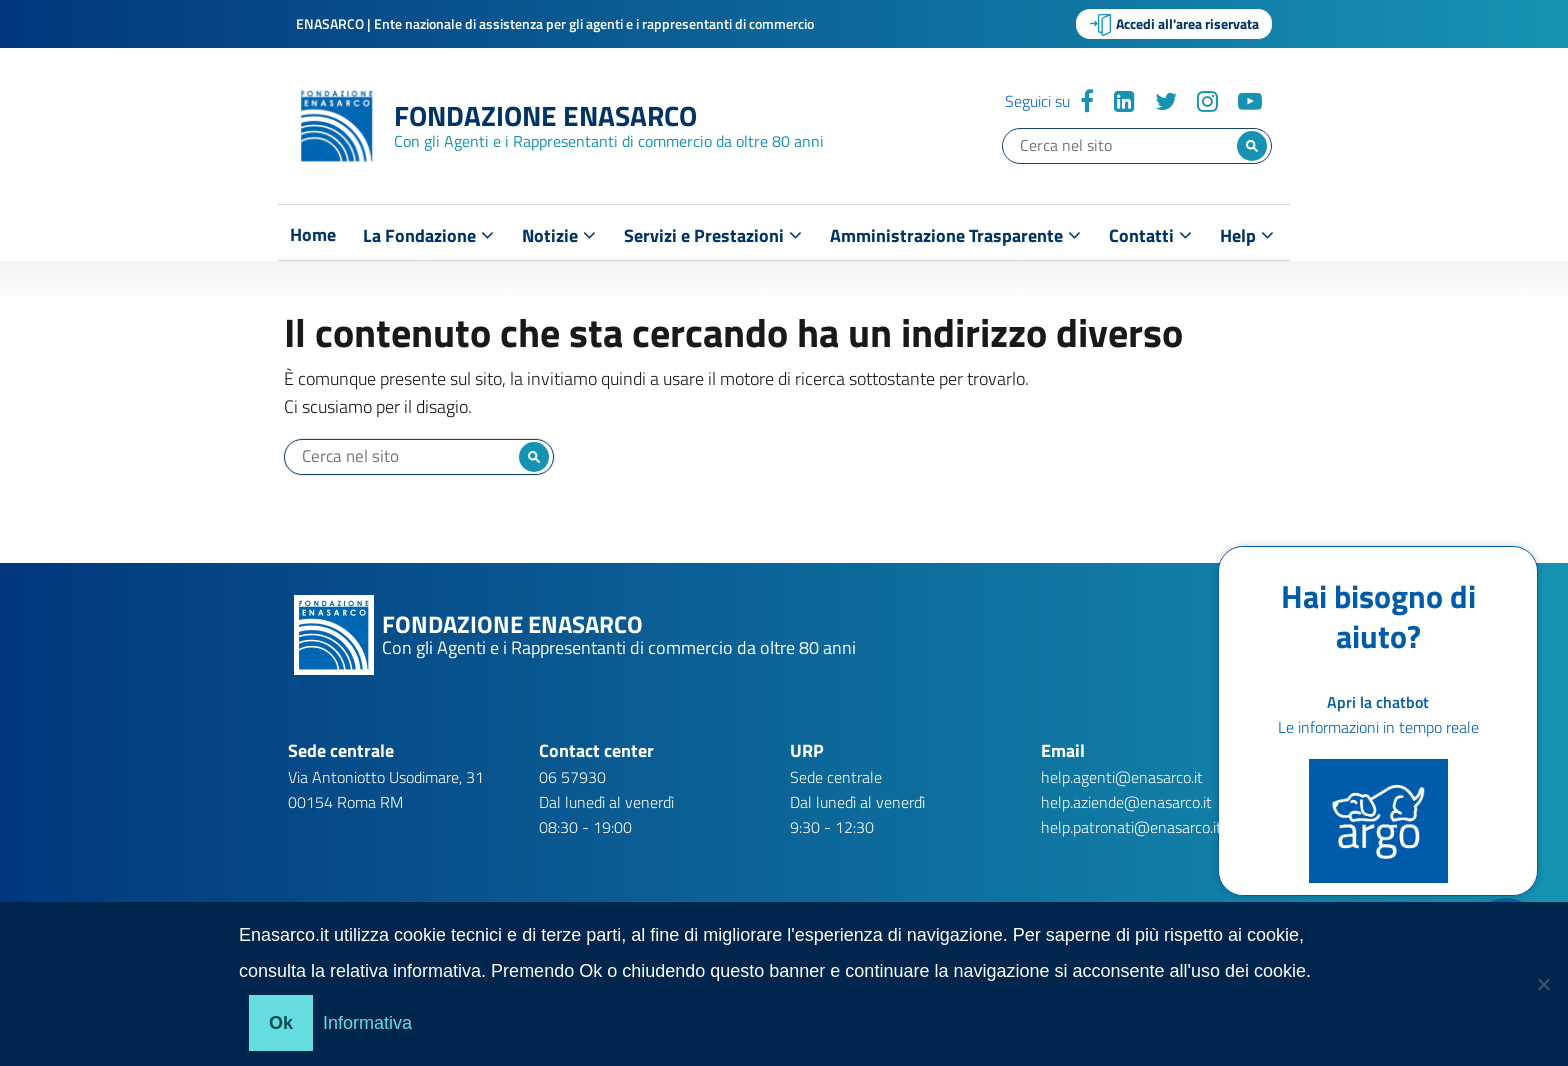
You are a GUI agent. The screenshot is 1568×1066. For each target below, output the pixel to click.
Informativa (367, 1023)
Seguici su (1037, 101)
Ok (281, 1023)
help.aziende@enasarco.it (1126, 802)
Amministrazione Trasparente (955, 235)
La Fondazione (428, 235)
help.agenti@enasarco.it (1122, 777)
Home (313, 234)
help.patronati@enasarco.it (1131, 827)
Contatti (1150, 235)
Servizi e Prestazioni (713, 235)
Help (1247, 235)
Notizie (559, 235)
